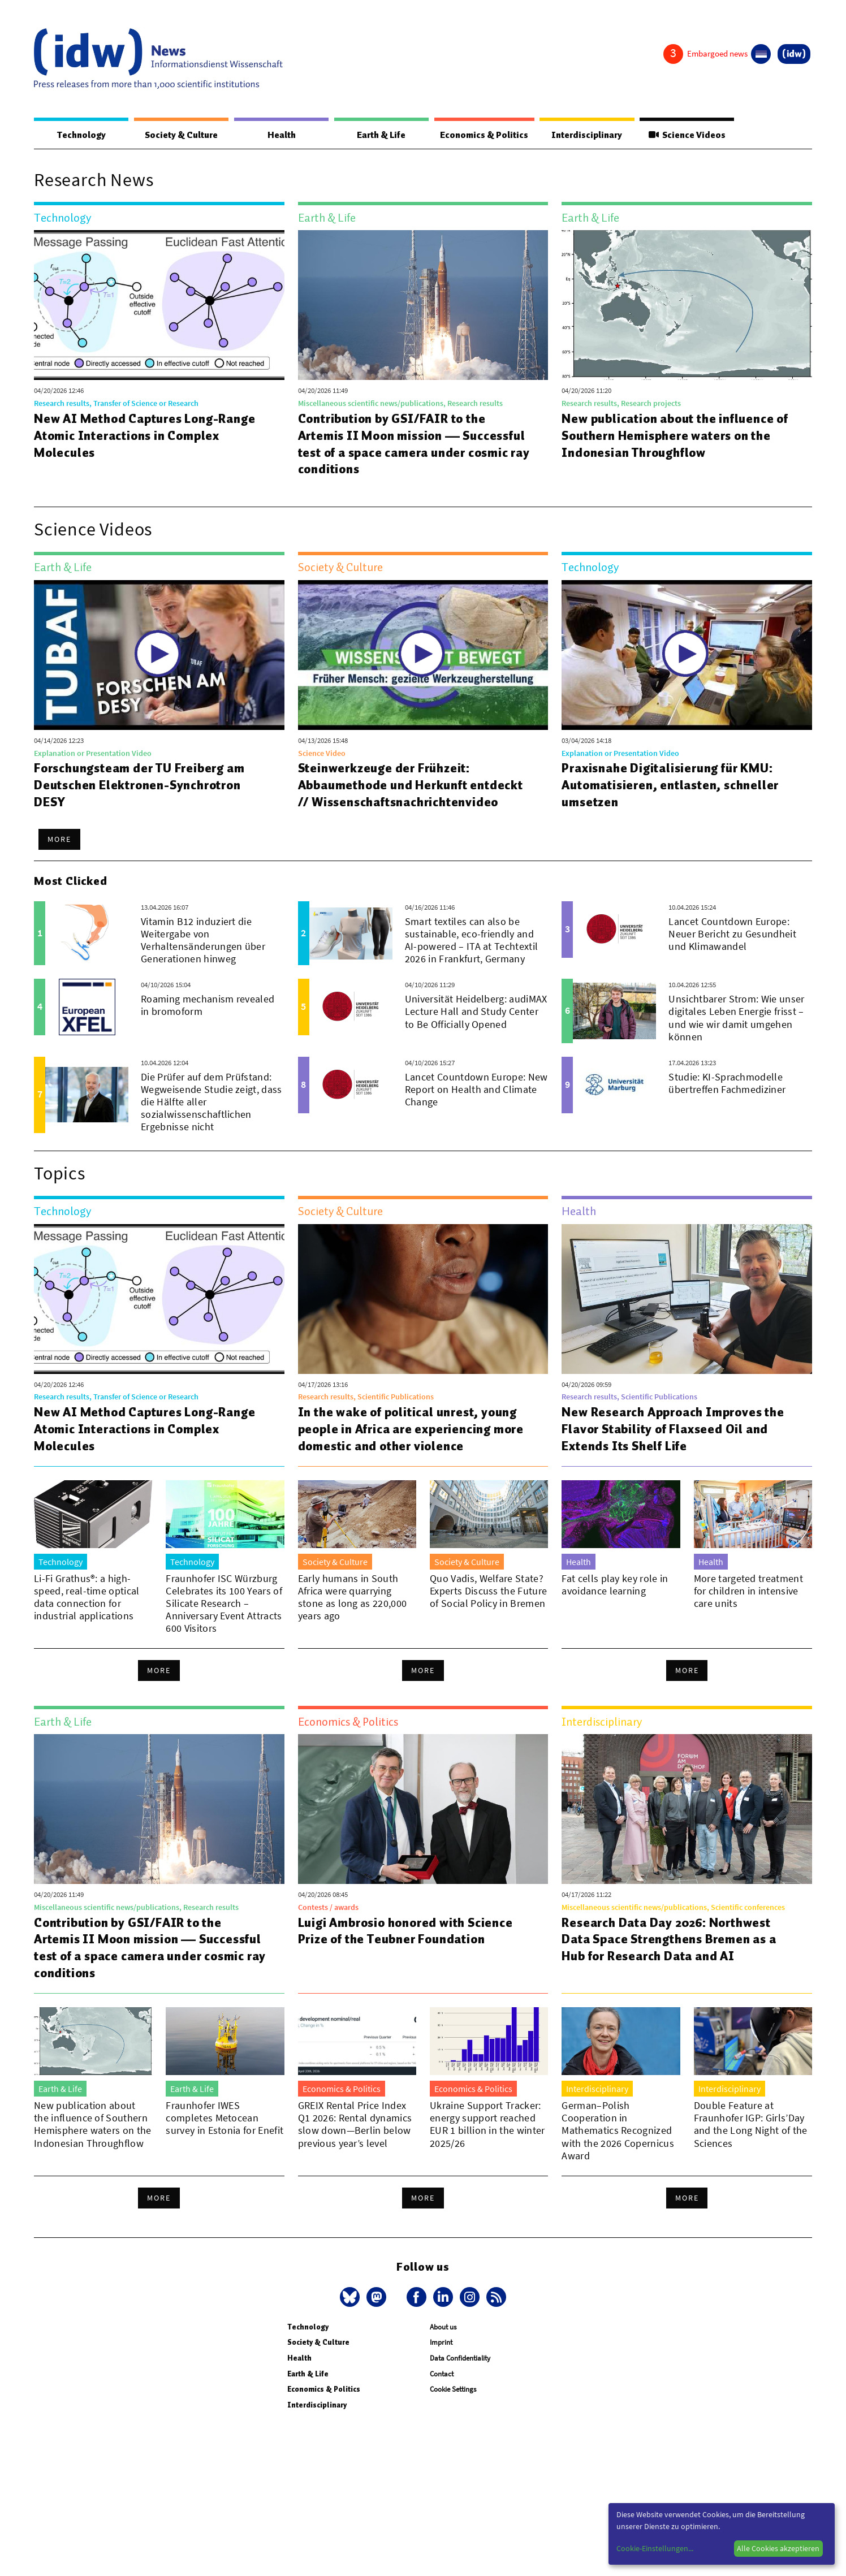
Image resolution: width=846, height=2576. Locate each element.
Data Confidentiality (460, 2358)
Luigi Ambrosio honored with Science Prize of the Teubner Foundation (409, 1931)
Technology (80, 135)
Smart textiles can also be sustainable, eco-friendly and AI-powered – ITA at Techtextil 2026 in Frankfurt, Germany (471, 940)
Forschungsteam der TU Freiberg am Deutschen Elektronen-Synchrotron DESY (143, 785)
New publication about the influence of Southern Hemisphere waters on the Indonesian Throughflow (679, 436)
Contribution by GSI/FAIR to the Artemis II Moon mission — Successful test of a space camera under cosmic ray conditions (399, 444)
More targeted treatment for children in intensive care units (748, 1591)
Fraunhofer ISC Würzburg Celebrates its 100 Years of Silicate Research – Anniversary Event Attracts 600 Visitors (224, 1603)
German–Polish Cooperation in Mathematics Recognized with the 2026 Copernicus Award (618, 2130)
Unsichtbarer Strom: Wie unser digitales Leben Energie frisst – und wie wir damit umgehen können (736, 1018)
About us (443, 2327)
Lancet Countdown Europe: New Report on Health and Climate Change (476, 1090)
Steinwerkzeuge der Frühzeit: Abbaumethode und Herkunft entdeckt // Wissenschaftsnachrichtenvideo (413, 785)
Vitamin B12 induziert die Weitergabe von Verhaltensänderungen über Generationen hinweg (203, 940)
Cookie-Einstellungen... (654, 2548)
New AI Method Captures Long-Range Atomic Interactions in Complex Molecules (148, 436)
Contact (442, 2374)
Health (278, 135)
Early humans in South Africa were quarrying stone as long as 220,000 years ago (352, 1597)
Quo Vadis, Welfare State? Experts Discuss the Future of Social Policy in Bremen (488, 1591)
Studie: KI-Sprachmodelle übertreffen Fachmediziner (726, 1083)
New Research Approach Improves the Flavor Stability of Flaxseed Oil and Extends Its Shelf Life (677, 1429)
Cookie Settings (453, 2390)
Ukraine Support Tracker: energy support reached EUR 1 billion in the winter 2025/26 (487, 2124)
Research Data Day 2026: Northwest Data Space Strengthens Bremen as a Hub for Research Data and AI (672, 1939)
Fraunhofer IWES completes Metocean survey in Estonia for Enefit (224, 2118)
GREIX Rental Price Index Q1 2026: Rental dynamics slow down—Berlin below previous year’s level (355, 2124)
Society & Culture (179, 135)
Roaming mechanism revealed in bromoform (207, 1005)
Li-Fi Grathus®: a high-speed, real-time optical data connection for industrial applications (87, 1597)
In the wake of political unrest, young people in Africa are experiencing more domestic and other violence (415, 1429)
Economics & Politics (482, 135)
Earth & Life (376, 135)
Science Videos (686, 135)
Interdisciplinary (587, 135)
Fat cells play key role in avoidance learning (615, 1585)
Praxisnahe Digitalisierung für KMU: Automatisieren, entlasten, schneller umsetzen (672, 785)
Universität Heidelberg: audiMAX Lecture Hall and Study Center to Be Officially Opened (476, 1012)
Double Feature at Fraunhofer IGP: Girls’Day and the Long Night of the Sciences (751, 2124)
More (59, 840)
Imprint (441, 2343)
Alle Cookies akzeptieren (778, 2548)
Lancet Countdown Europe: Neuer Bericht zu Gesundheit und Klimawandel (732, 934)
